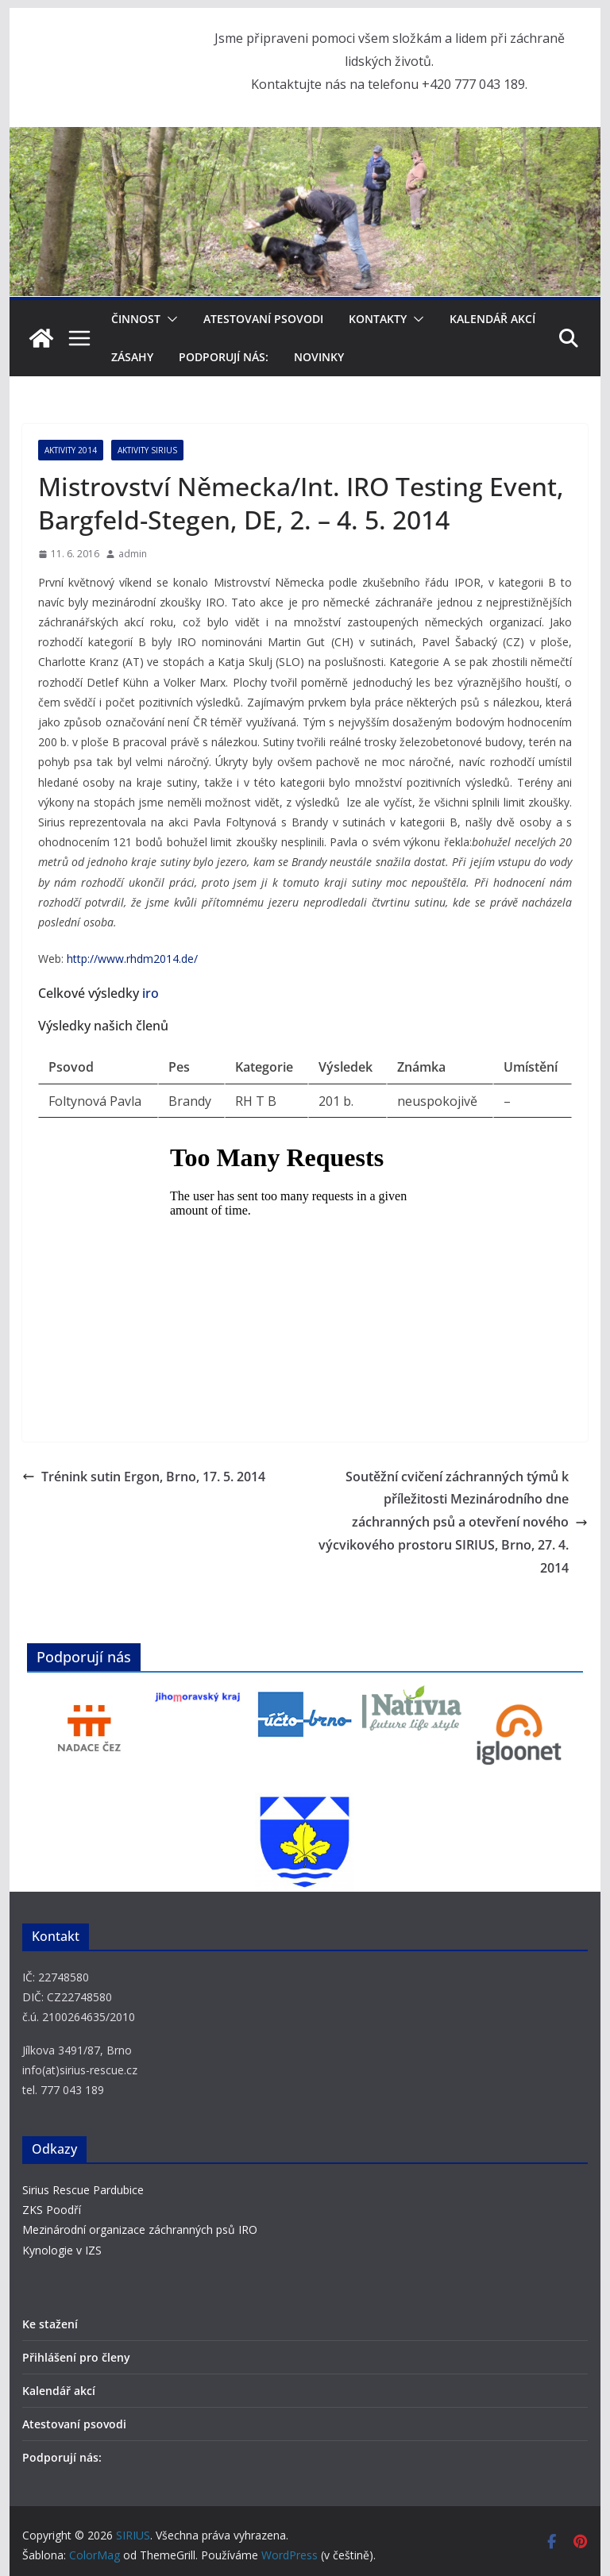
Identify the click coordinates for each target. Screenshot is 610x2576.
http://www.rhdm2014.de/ (132, 958)
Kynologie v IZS (62, 2250)
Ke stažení (50, 2323)
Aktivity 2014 (70, 450)
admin (132, 553)
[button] (169, 319)
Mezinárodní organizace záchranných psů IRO (139, 2229)
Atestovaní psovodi (263, 318)
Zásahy (132, 356)
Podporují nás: (223, 356)
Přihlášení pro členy (76, 2357)
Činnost (135, 318)
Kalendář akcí (492, 318)
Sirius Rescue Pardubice (83, 2189)
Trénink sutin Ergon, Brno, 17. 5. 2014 (143, 1476)
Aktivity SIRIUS (147, 450)
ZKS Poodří (51, 2209)
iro (150, 993)
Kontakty (378, 318)
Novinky (319, 356)
